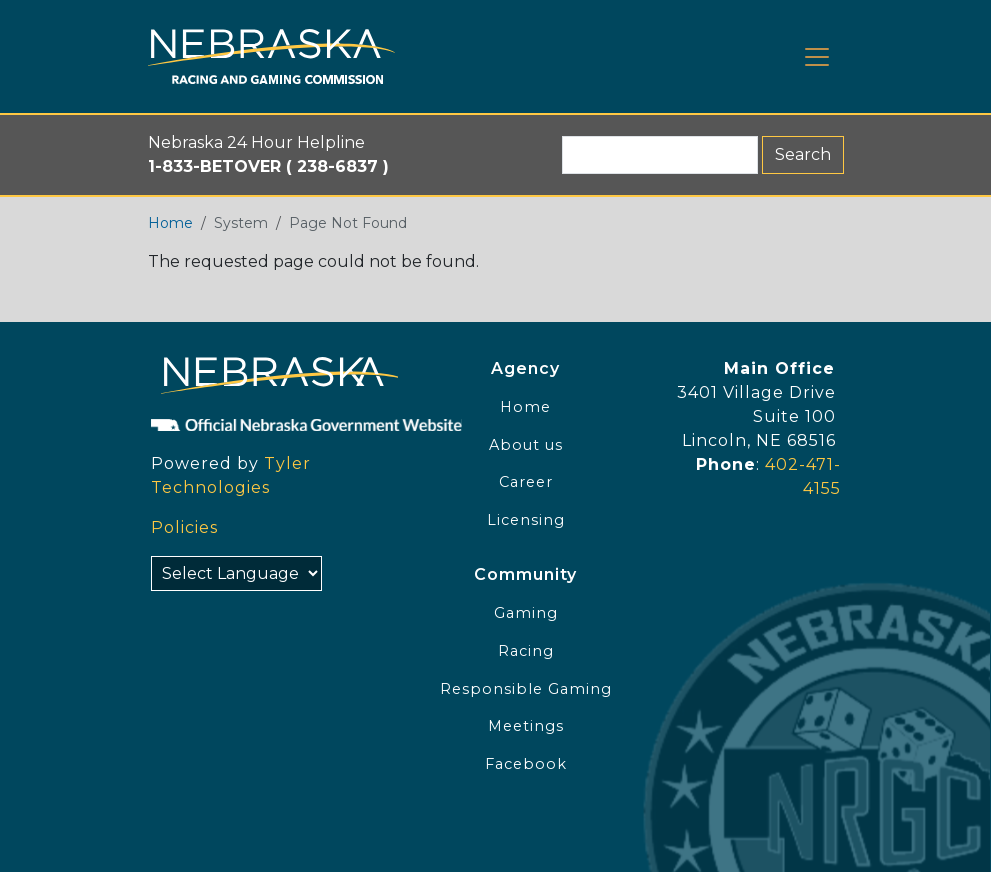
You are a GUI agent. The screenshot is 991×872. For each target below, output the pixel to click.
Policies (184, 527)
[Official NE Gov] (271, 424)
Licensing (526, 520)
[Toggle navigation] (817, 57)
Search (803, 154)
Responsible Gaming (526, 689)
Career (526, 482)
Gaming (526, 613)
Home (170, 223)
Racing (526, 651)
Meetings (526, 726)
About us (526, 445)
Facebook (526, 764)
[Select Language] (236, 573)
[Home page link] (271, 56)
